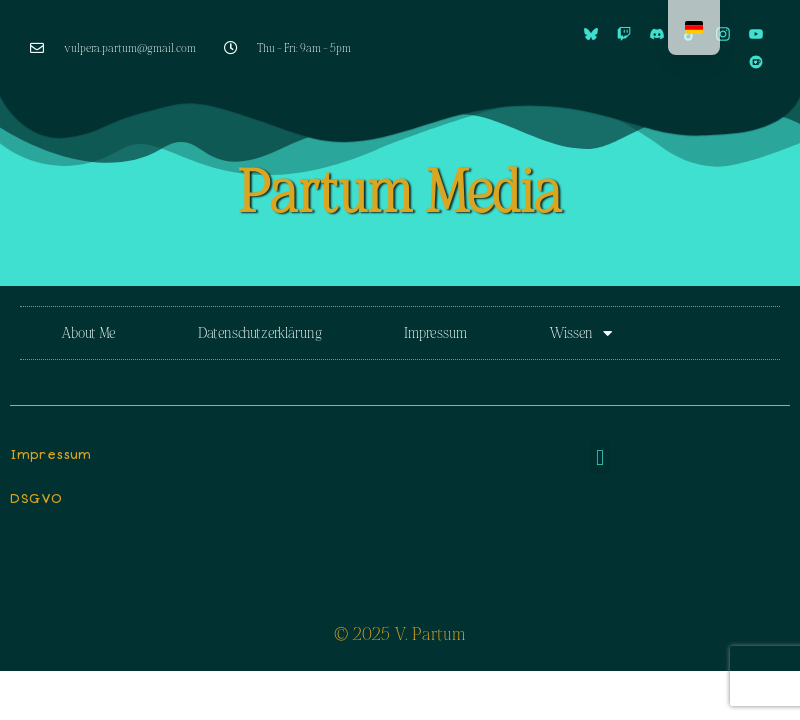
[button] (599, 457)
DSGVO (36, 500)
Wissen (580, 333)
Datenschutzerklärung (260, 332)
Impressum (435, 332)
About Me (88, 332)
